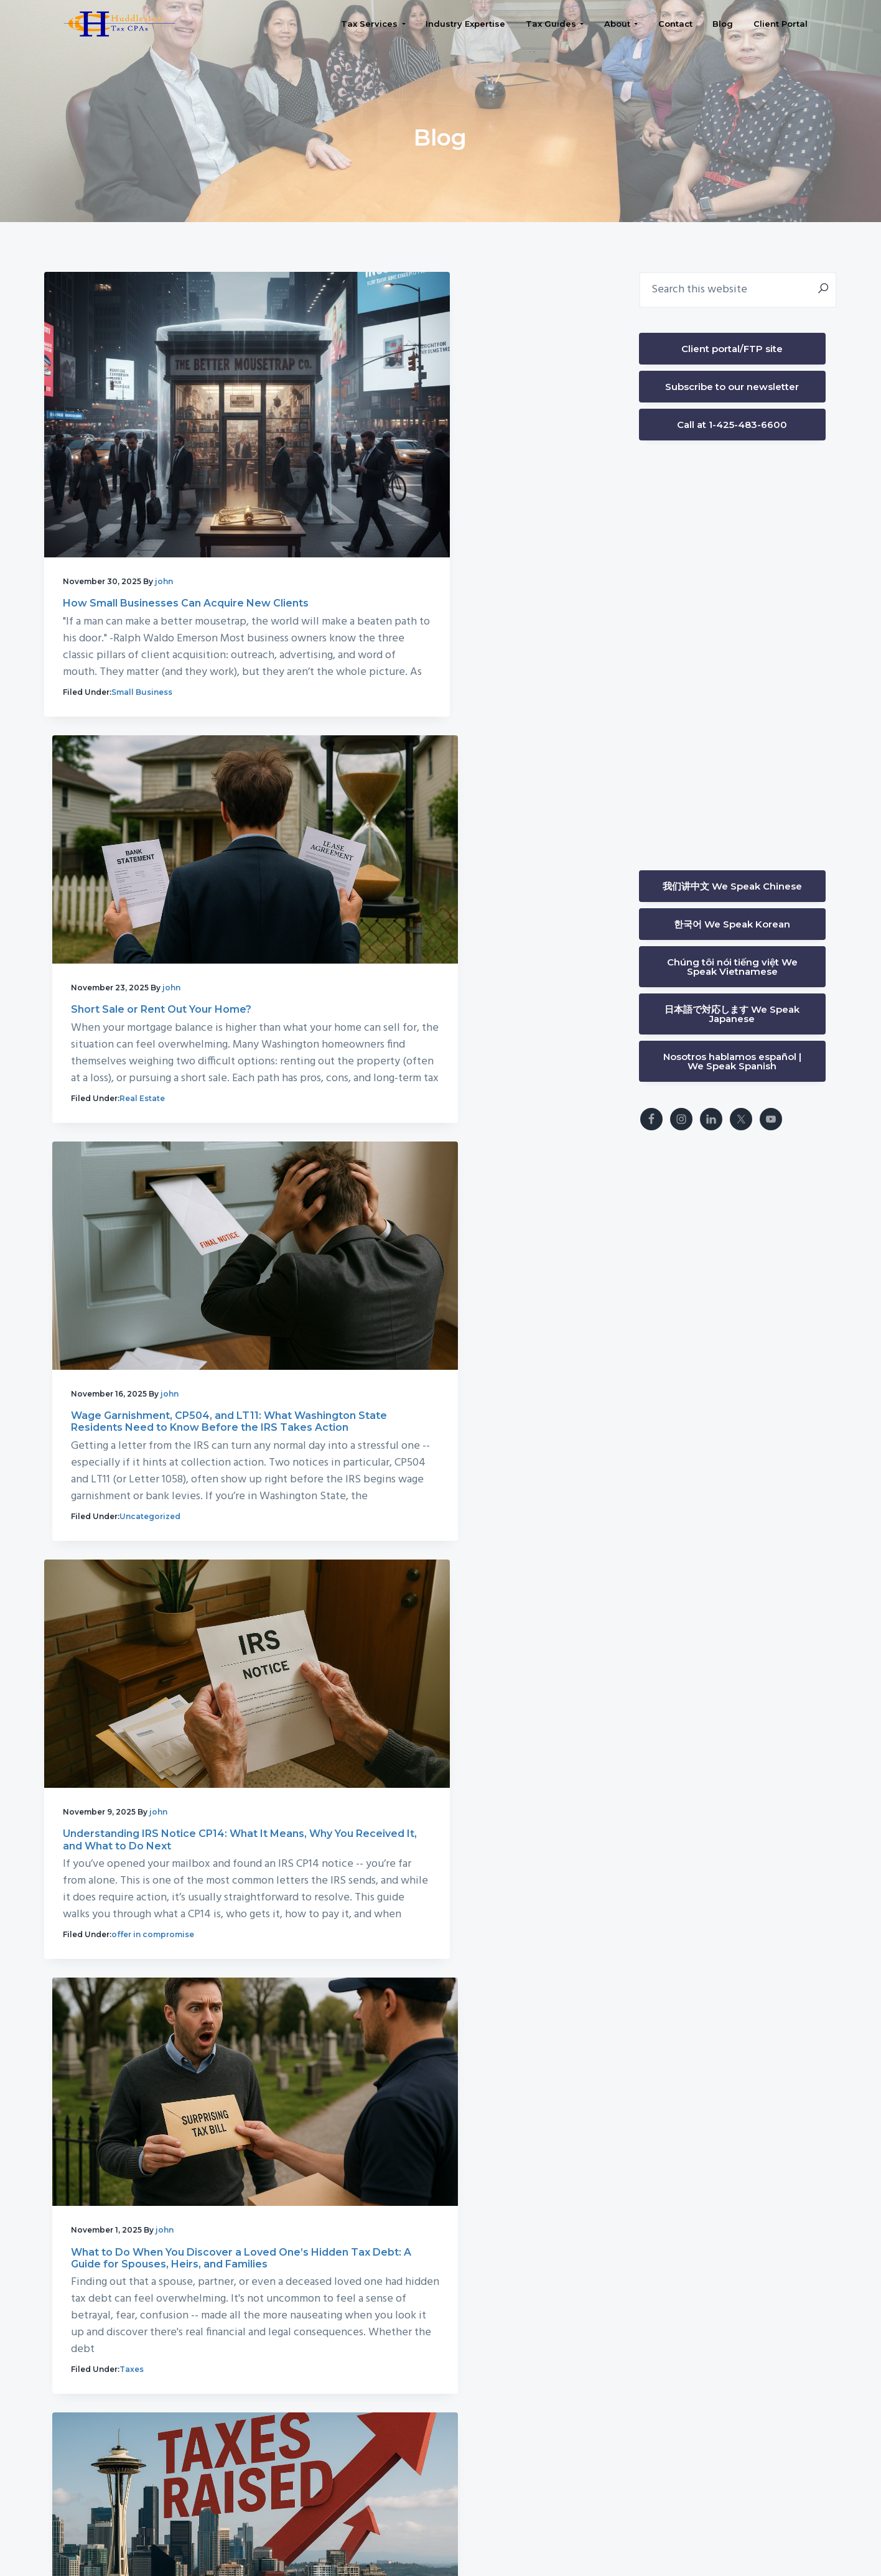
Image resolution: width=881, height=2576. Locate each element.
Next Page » (292, 2349)
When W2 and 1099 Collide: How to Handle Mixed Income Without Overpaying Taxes (187, 2122)
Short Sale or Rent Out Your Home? (443, 473)
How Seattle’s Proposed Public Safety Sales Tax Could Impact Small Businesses (190, 1727)
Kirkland (667, 2469)
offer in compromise (442, 1069)
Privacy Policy (529, 2529)
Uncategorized (156, 1053)
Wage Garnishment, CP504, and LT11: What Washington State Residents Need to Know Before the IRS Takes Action (189, 918)
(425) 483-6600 (242, 2488)
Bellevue (587, 2450)
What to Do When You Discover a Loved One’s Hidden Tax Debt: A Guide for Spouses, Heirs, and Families (196, 1325)
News (137, 1871)
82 (249, 2346)
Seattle (585, 2488)
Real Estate (424, 611)
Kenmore (612, 2469)
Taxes (138, 1476)
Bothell (640, 2450)
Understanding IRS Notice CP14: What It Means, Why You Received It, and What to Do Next (468, 918)
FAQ (587, 2529)
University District (663, 2488)
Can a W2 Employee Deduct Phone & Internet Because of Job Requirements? (470, 1727)
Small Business (141, 662)
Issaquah (691, 2450)
